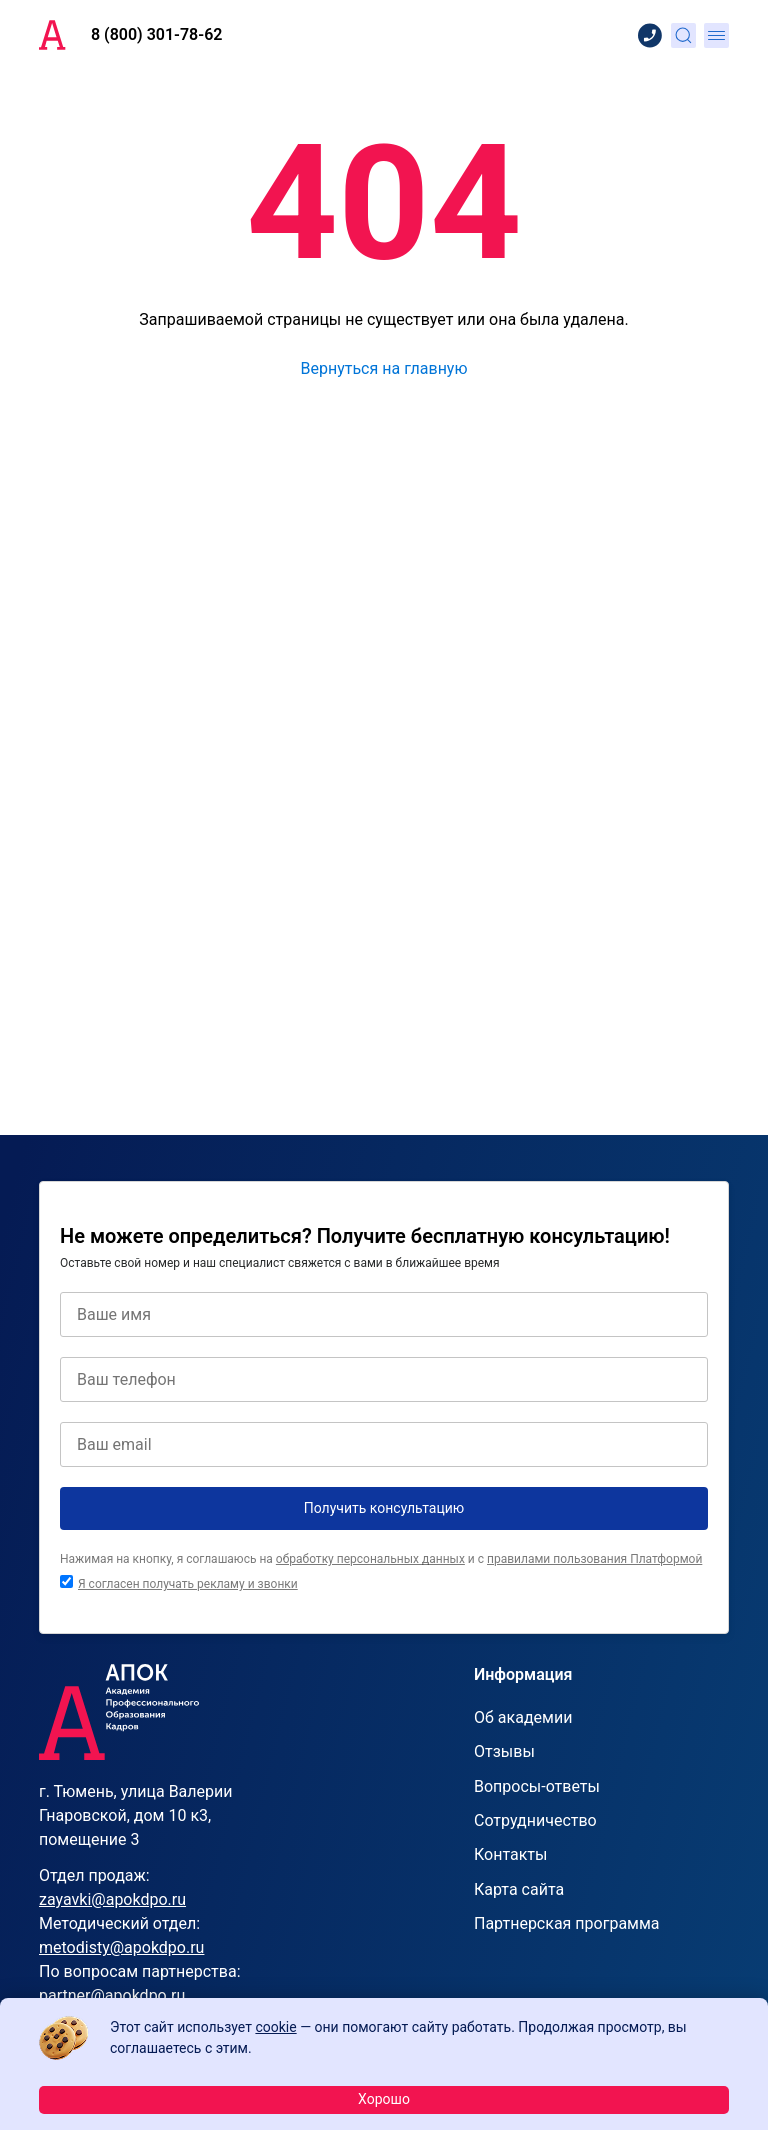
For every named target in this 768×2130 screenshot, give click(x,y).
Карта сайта (519, 1889)
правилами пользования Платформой (594, 1559)
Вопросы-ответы (537, 1786)
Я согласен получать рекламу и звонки (188, 1584)
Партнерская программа (567, 1923)
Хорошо (384, 2099)
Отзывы (504, 1751)
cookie (275, 2027)
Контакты (510, 1854)
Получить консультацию (384, 1508)
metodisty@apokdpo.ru (121, 1947)
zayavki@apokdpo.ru (112, 1899)
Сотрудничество (535, 1820)
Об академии (523, 1717)
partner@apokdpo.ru (112, 1995)
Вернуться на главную (383, 368)
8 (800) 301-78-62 (156, 34)
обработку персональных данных (370, 1559)
